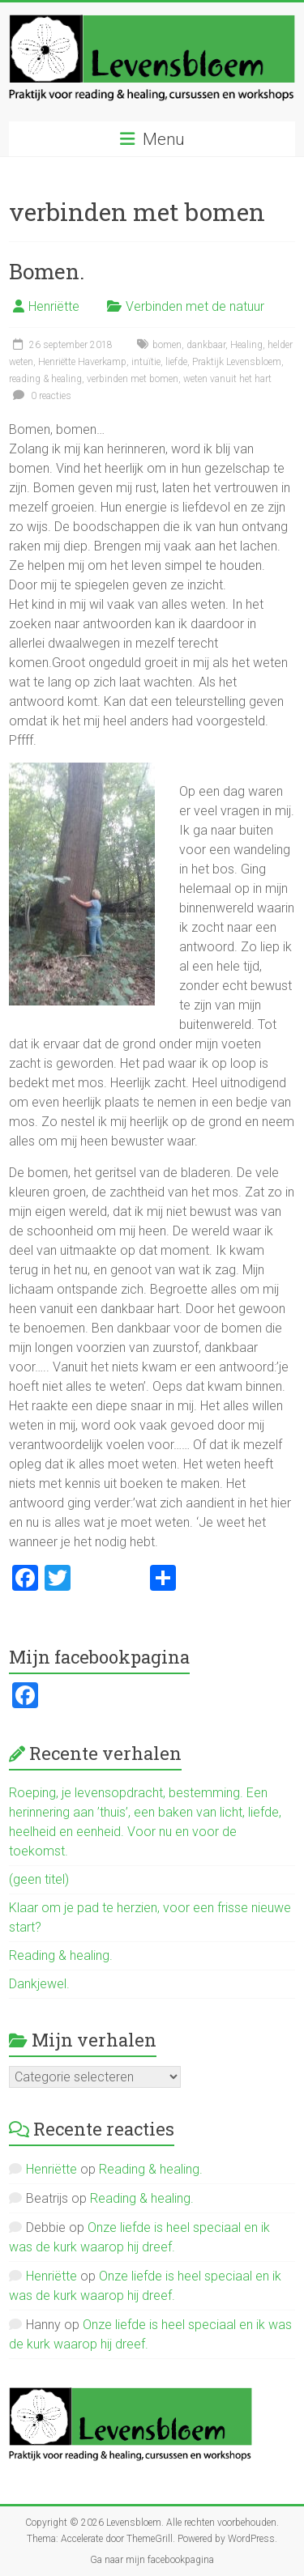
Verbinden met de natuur (195, 306)
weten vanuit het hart (227, 379)
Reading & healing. (61, 1955)
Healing (246, 345)
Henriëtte (53, 306)
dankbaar (205, 345)
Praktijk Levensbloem (236, 362)
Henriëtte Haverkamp (82, 362)
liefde (176, 362)
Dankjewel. (39, 1984)
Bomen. (46, 271)
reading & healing (45, 379)
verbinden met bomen (132, 379)
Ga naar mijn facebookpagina (152, 2559)
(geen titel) (39, 1879)
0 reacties (40, 396)
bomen (167, 345)
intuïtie (146, 362)
